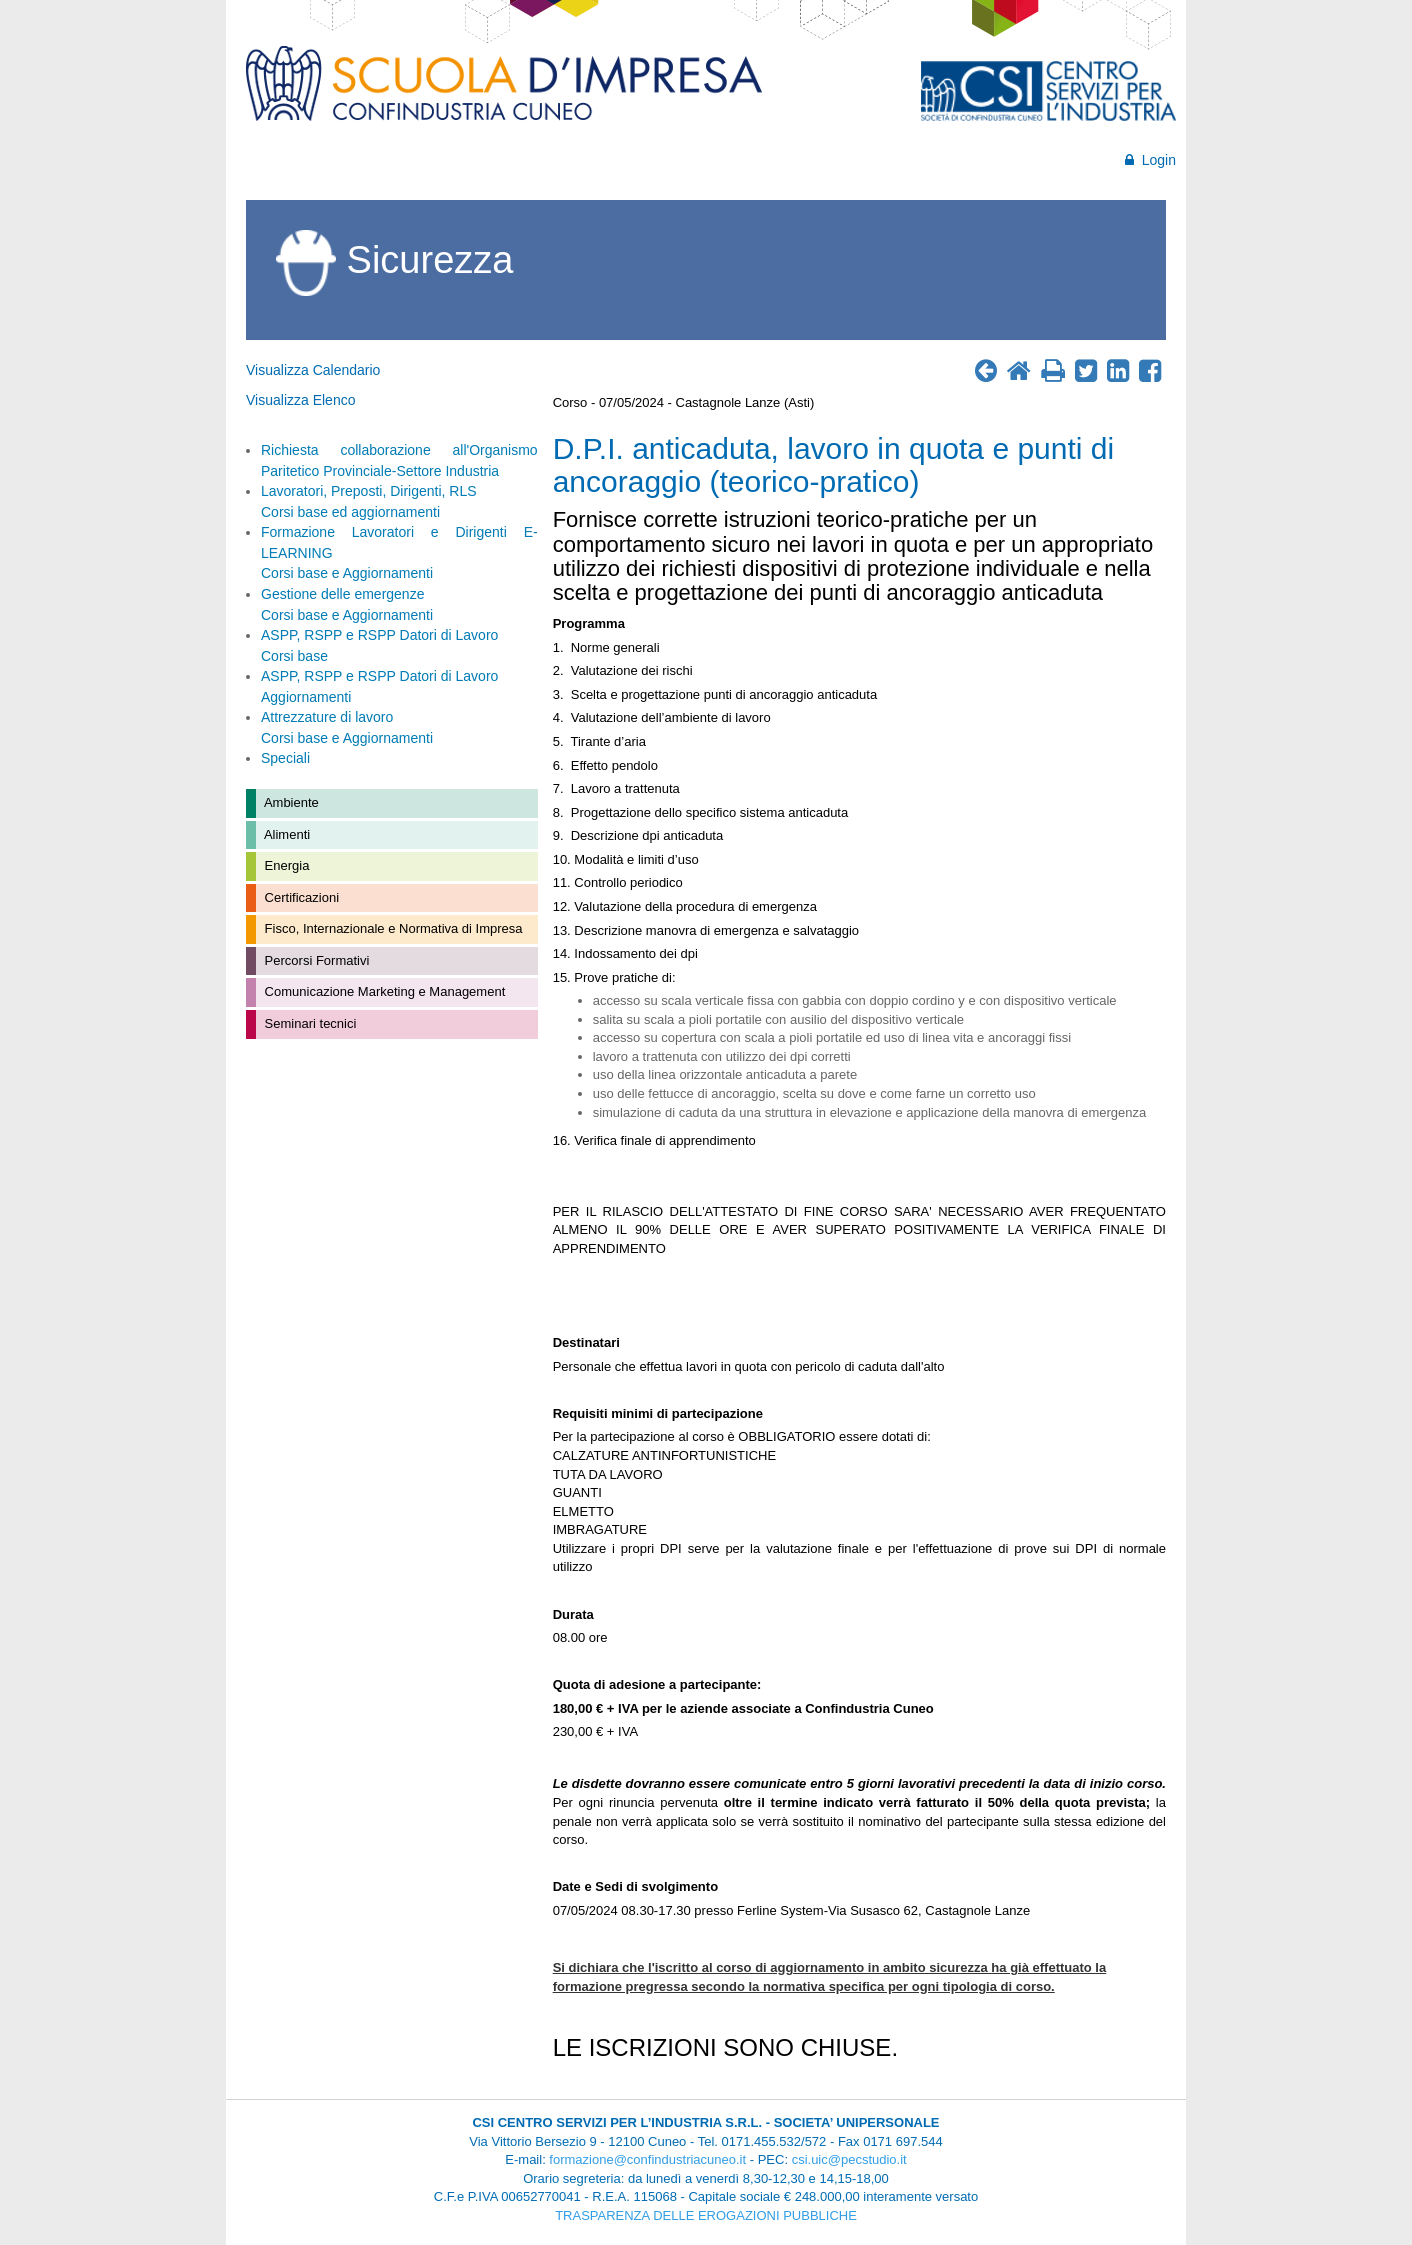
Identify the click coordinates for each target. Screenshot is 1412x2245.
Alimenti (285, 834)
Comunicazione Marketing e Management (383, 991)
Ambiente (290, 802)
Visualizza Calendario (313, 370)
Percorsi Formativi (315, 960)
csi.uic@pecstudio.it (849, 2159)
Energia (285, 865)
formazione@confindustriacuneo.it (647, 2159)
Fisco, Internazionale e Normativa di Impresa (392, 928)
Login (1150, 160)
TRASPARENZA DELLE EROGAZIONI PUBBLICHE (706, 2215)
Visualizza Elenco (300, 400)
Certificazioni (300, 897)
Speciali (285, 758)
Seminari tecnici (308, 1023)
